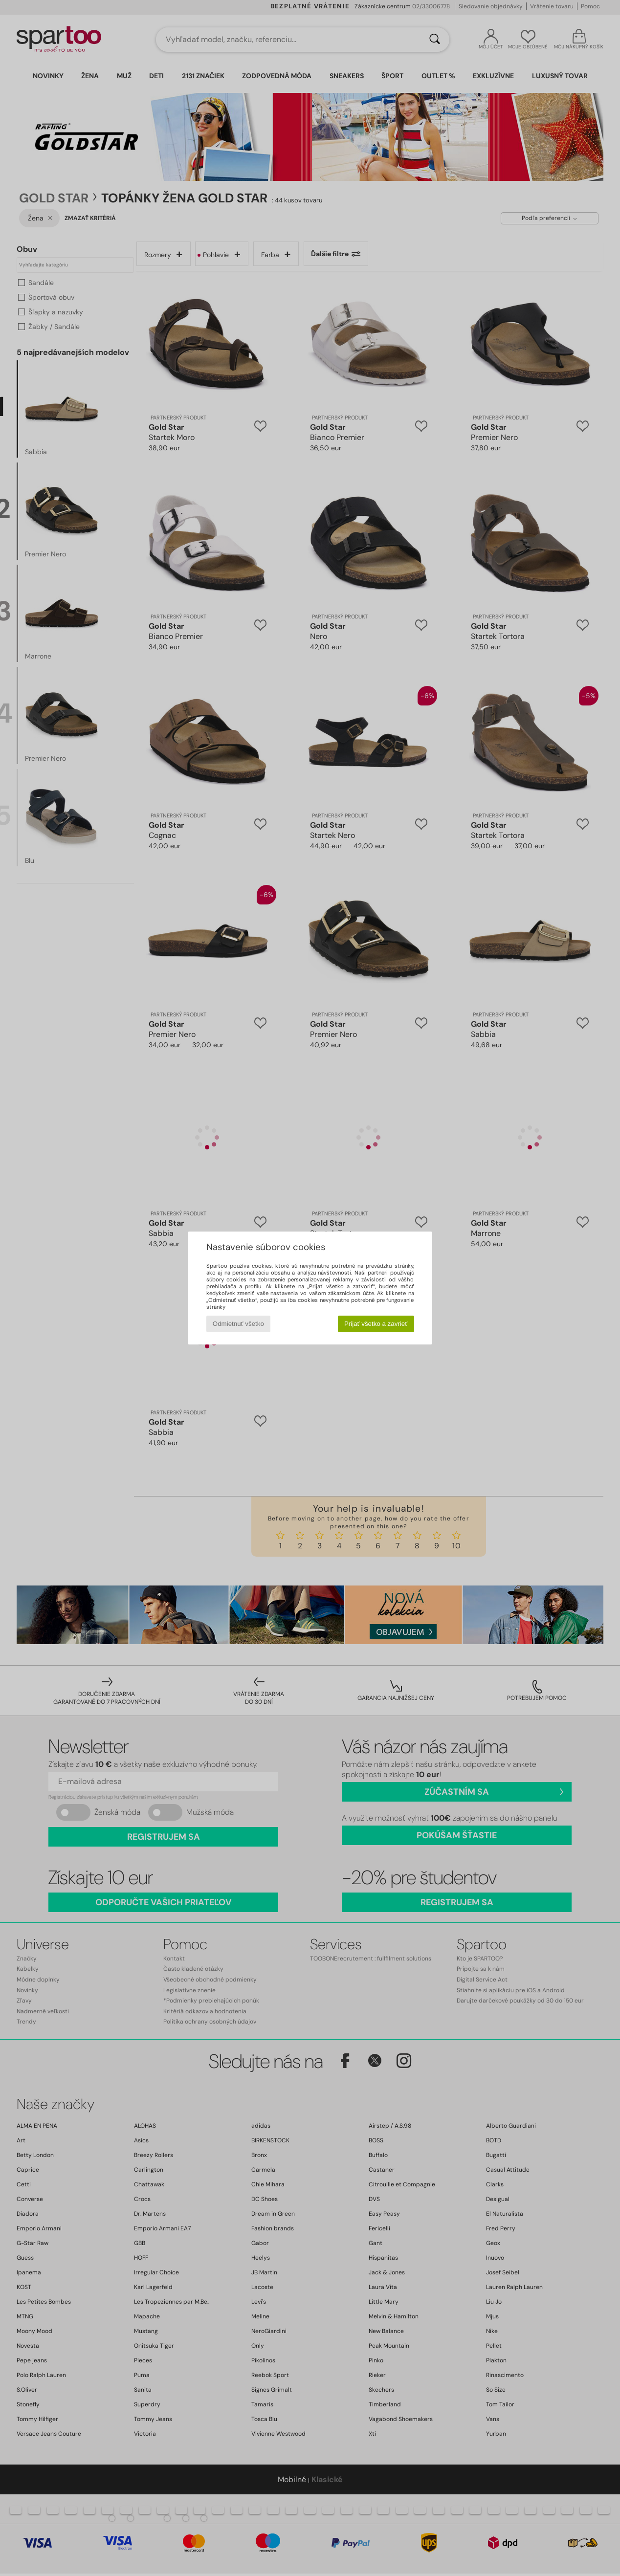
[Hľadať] (434, 39)
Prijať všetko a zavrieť (375, 1323)
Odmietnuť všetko (238, 1323)
